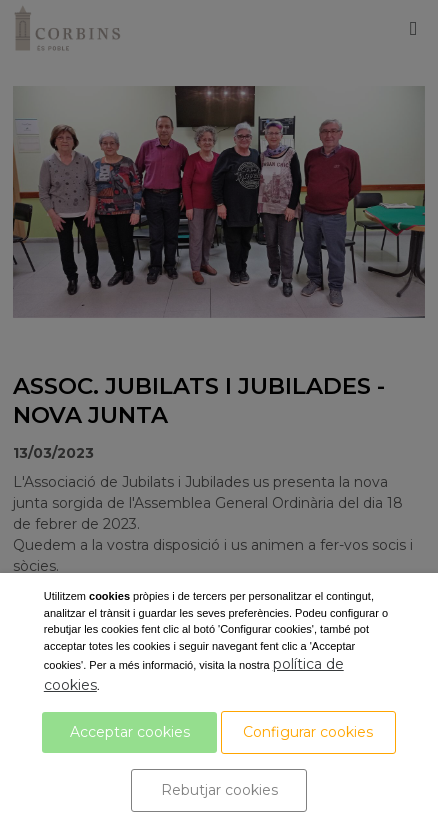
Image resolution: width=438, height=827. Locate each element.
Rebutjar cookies (219, 790)
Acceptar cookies (130, 732)
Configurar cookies (308, 732)
